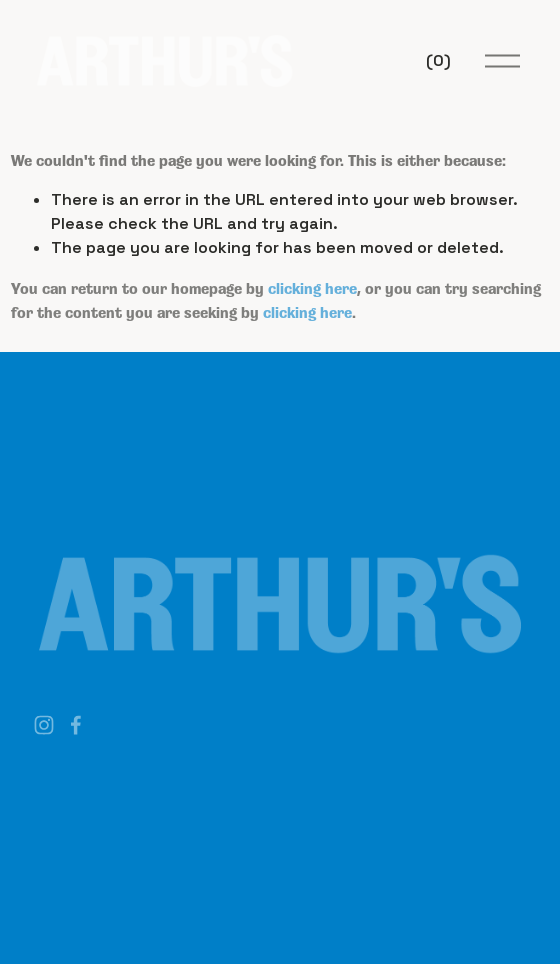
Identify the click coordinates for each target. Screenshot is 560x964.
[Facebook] (76, 725)
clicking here (312, 287)
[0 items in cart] (438, 61)
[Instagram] (44, 725)
